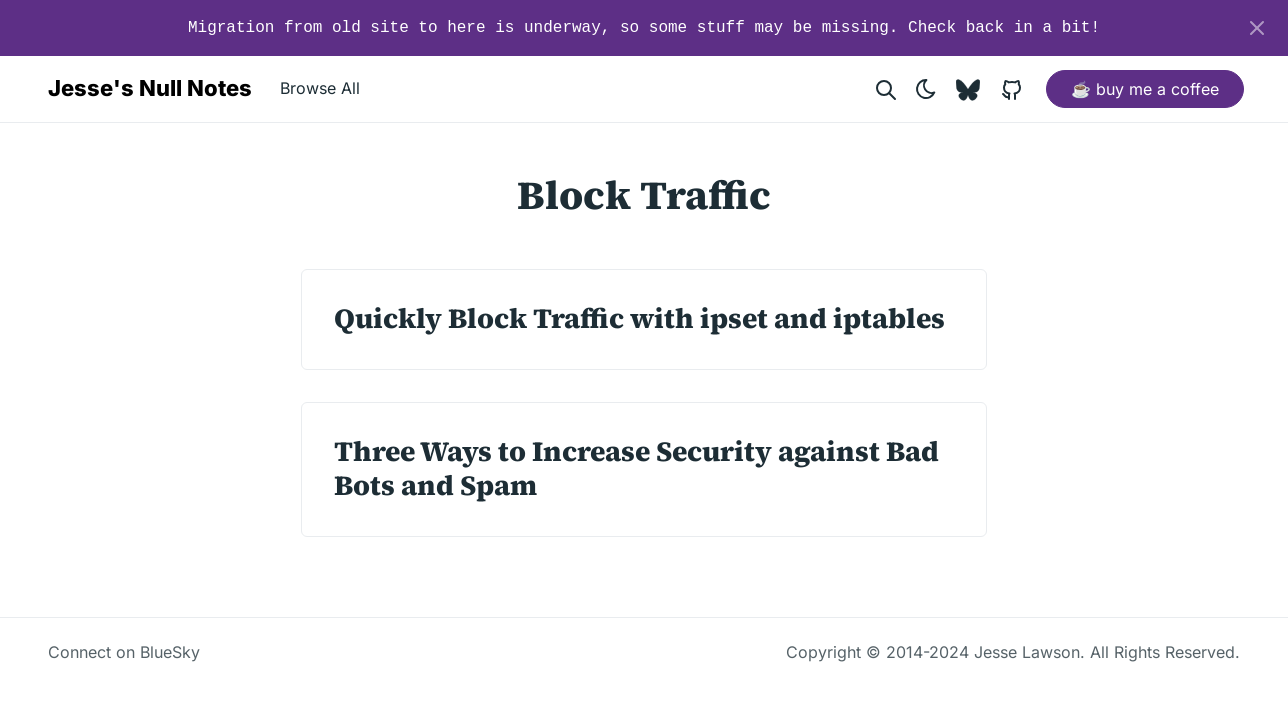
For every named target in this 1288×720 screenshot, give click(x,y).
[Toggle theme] (926, 89)
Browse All (320, 88)
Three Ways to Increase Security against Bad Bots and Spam (636, 468)
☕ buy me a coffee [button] (1145, 89)
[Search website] (886, 89)
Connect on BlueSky (124, 652)
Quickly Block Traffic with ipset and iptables (639, 318)
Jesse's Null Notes (150, 88)
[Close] (1257, 28)
